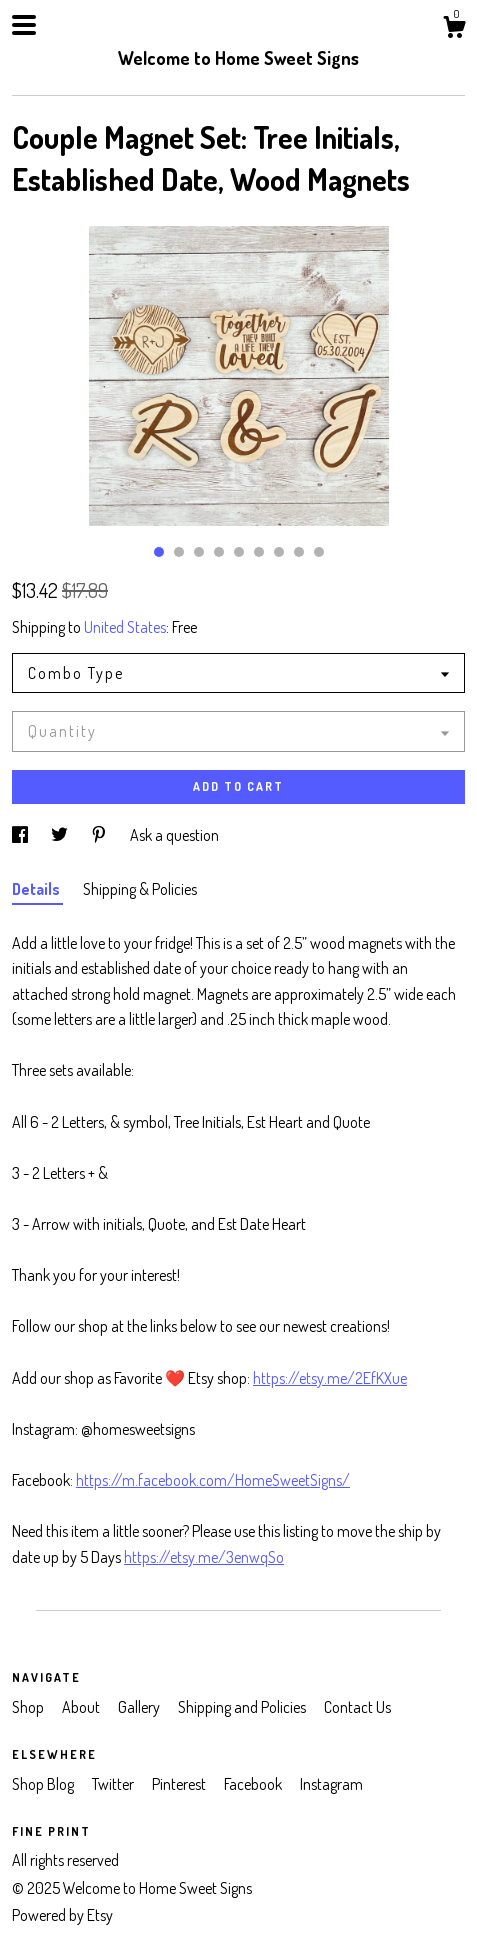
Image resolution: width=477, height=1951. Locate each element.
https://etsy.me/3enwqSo (204, 1557)
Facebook (254, 1784)
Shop (29, 1707)
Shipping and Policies (243, 1707)
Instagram (331, 1784)
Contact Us (357, 1707)
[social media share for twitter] (61, 835)
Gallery (140, 1707)
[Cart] (454, 30)
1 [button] (159, 552)
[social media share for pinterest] (100, 835)
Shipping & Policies (140, 889)
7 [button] (279, 552)
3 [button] (199, 552)
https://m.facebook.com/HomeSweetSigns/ (213, 1480)
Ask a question (174, 835)
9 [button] (319, 552)
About (82, 1707)
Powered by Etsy (62, 1915)
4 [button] (219, 552)
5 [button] (239, 552)
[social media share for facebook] (21, 835)
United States (125, 627)
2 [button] (179, 552)
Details (37, 889)
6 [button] (259, 552)
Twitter (114, 1784)
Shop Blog (44, 1784)
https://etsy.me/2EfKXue (330, 1378)
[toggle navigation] (24, 25)
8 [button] (299, 552)
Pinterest (180, 1784)
